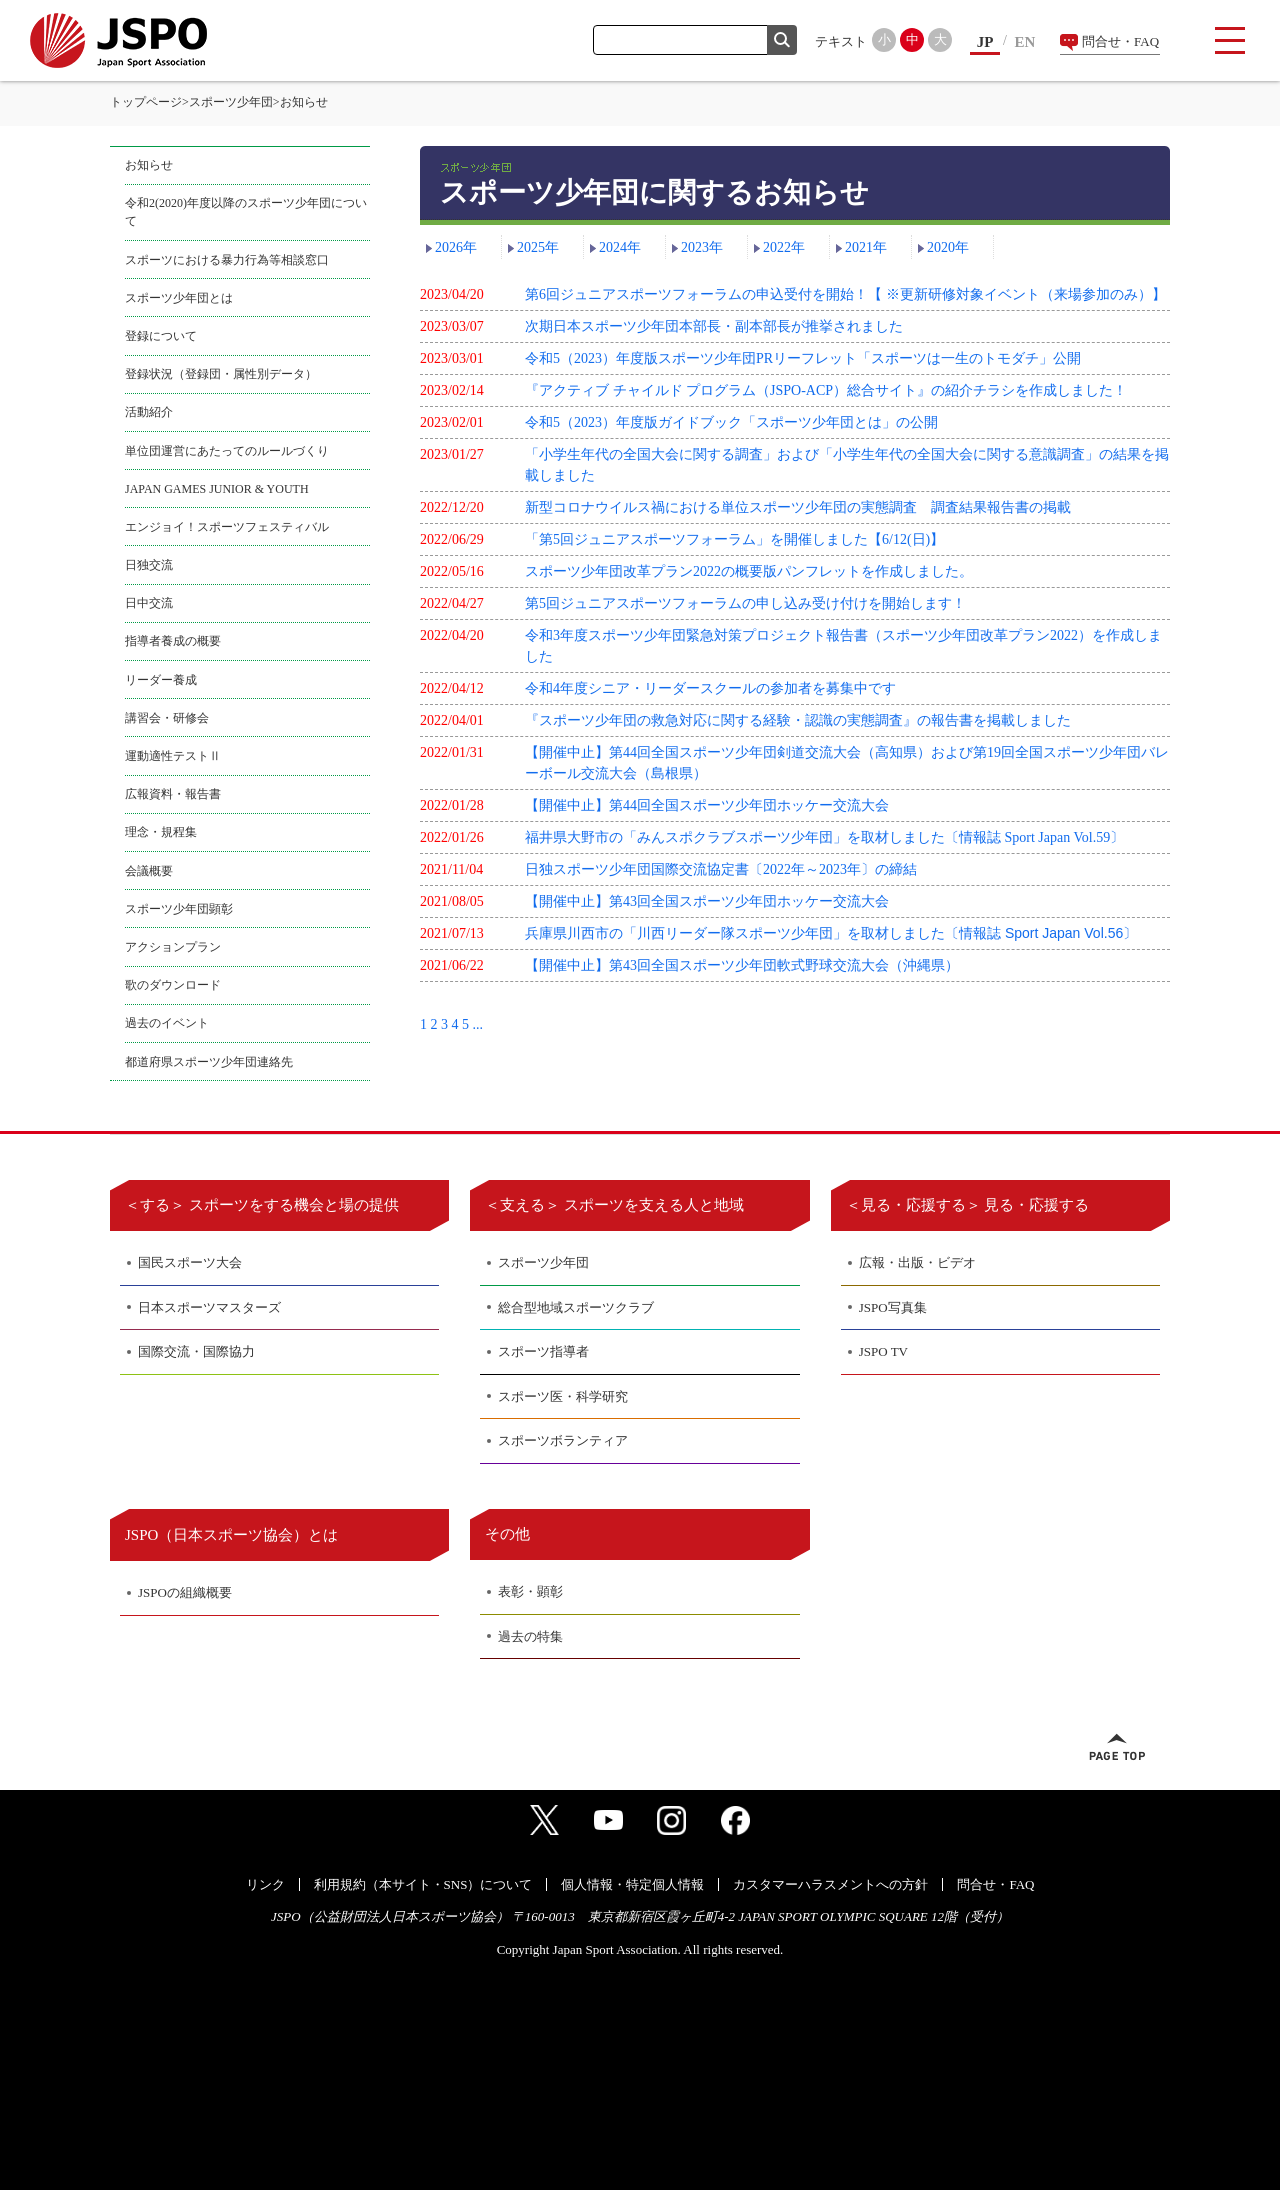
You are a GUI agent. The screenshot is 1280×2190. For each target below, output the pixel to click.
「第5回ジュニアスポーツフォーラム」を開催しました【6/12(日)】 (734, 539)
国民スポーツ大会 (190, 1262)
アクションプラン (173, 947)
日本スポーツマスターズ (209, 1307)
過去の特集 (530, 1636)
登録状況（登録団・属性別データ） (221, 374)
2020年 (948, 247)
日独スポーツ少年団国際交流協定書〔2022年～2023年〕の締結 (721, 869)
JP (985, 42)
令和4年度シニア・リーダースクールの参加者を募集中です (710, 688)
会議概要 (149, 871)
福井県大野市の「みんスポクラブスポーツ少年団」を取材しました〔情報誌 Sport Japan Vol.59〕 (824, 837)
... (478, 1024)
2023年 (702, 247)
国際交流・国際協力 (196, 1351)
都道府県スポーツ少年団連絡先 (209, 1062)
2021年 (866, 247)
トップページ (146, 102)
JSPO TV (883, 1351)
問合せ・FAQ (1120, 41)
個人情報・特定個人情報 (632, 1884)
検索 (782, 40)
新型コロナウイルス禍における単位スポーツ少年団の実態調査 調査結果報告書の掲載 (798, 507)
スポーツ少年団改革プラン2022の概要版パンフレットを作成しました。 (749, 571)
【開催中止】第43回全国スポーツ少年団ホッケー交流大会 (707, 901)
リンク (265, 1884)
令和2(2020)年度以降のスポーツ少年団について (246, 212)
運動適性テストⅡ (173, 756)
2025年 (538, 247)
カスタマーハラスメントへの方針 (830, 1884)
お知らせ (149, 165)
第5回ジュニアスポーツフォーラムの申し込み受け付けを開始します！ (745, 603)
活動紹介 (149, 412)
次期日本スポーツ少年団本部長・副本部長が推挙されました (714, 326)
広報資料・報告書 (173, 794)
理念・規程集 (161, 832)
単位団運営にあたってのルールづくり (227, 451)
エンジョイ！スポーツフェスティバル (227, 527)
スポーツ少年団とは (179, 298)
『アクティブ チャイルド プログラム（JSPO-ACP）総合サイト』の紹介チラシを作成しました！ (826, 390)
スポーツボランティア (563, 1440)
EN (1025, 42)
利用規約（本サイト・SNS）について (423, 1884)
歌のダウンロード (173, 985)
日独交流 (149, 565)
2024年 (620, 247)
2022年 (784, 247)
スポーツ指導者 (543, 1351)
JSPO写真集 (893, 1307)
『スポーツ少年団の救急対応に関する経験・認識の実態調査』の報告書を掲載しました (798, 720)
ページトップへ (1117, 1747)
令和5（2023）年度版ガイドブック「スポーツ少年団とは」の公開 (731, 422)
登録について (161, 336)
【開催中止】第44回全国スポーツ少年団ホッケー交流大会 (707, 805)
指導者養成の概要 (173, 641)
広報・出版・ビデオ (917, 1262)
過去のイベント (167, 1023)
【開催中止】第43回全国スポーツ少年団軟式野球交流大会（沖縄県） (742, 965)
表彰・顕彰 (530, 1591)
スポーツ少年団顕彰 (179, 909)
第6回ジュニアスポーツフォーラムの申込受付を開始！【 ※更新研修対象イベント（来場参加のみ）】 (845, 294)
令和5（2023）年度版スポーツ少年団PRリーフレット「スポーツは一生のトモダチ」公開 (803, 358)
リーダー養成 (161, 680)
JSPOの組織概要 (185, 1592)
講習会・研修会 (167, 718)
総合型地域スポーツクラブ (576, 1307)
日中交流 (149, 603)
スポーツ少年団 (231, 102)
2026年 (456, 247)
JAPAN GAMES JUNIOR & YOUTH (217, 489)
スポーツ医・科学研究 (563, 1396)
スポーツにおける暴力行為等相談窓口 (227, 260)
